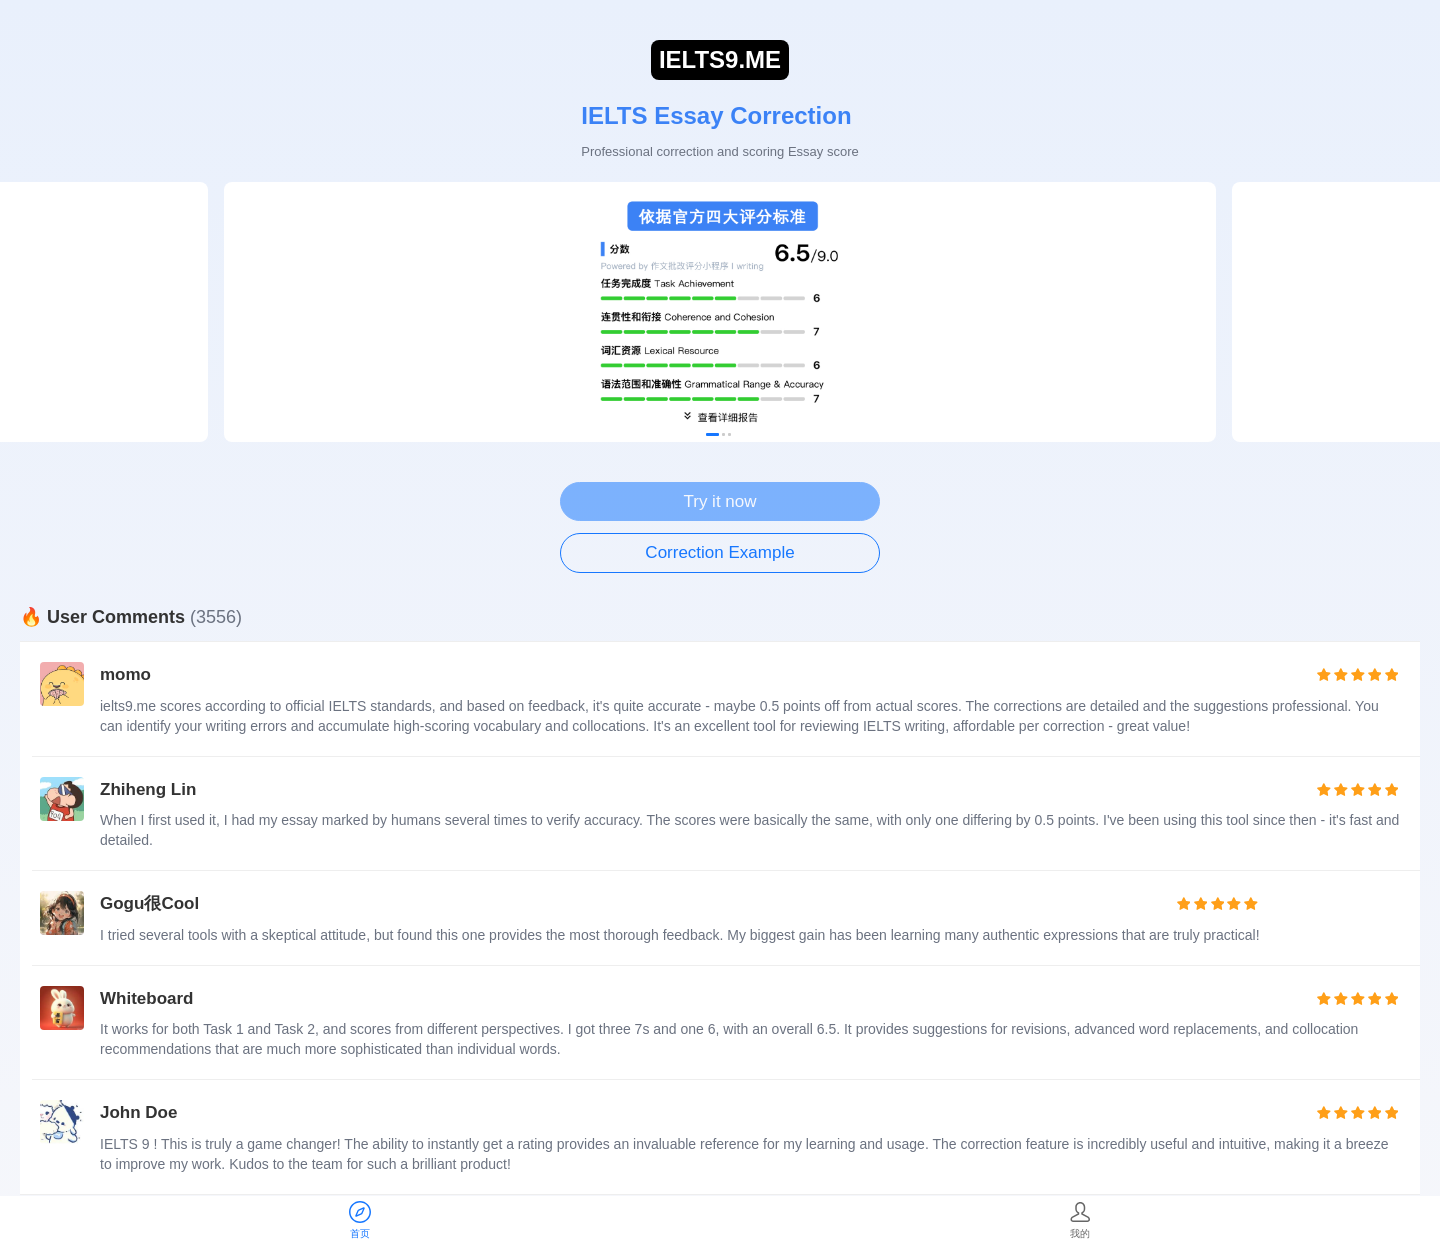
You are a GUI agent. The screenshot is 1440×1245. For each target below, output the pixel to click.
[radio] (1324, 675)
